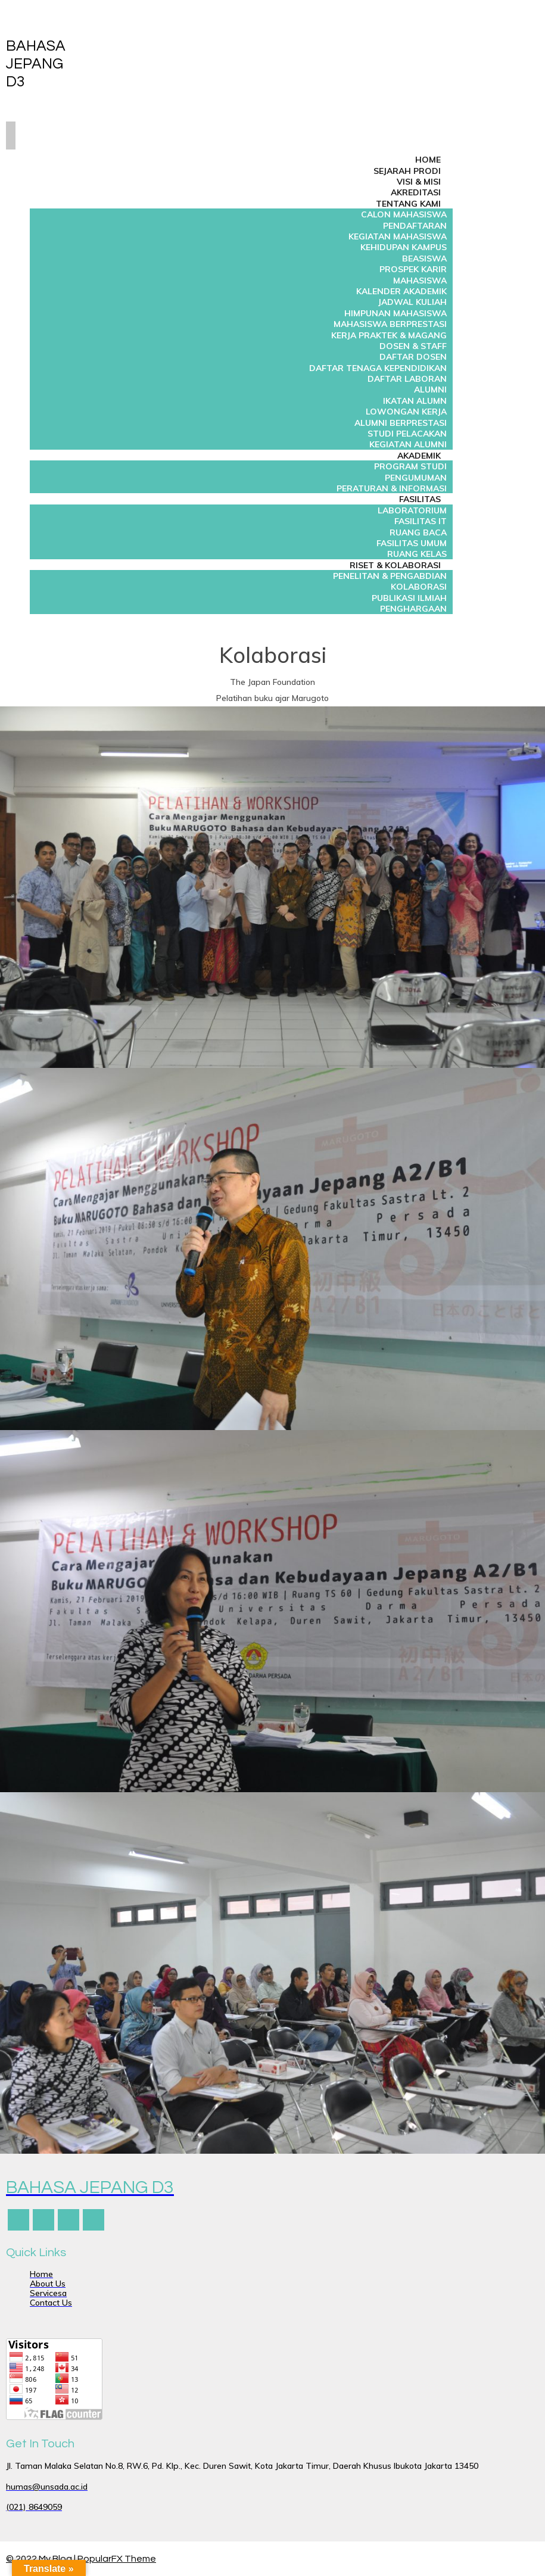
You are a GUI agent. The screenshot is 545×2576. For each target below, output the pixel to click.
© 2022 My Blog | (41, 2558)
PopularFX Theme (116, 2558)
